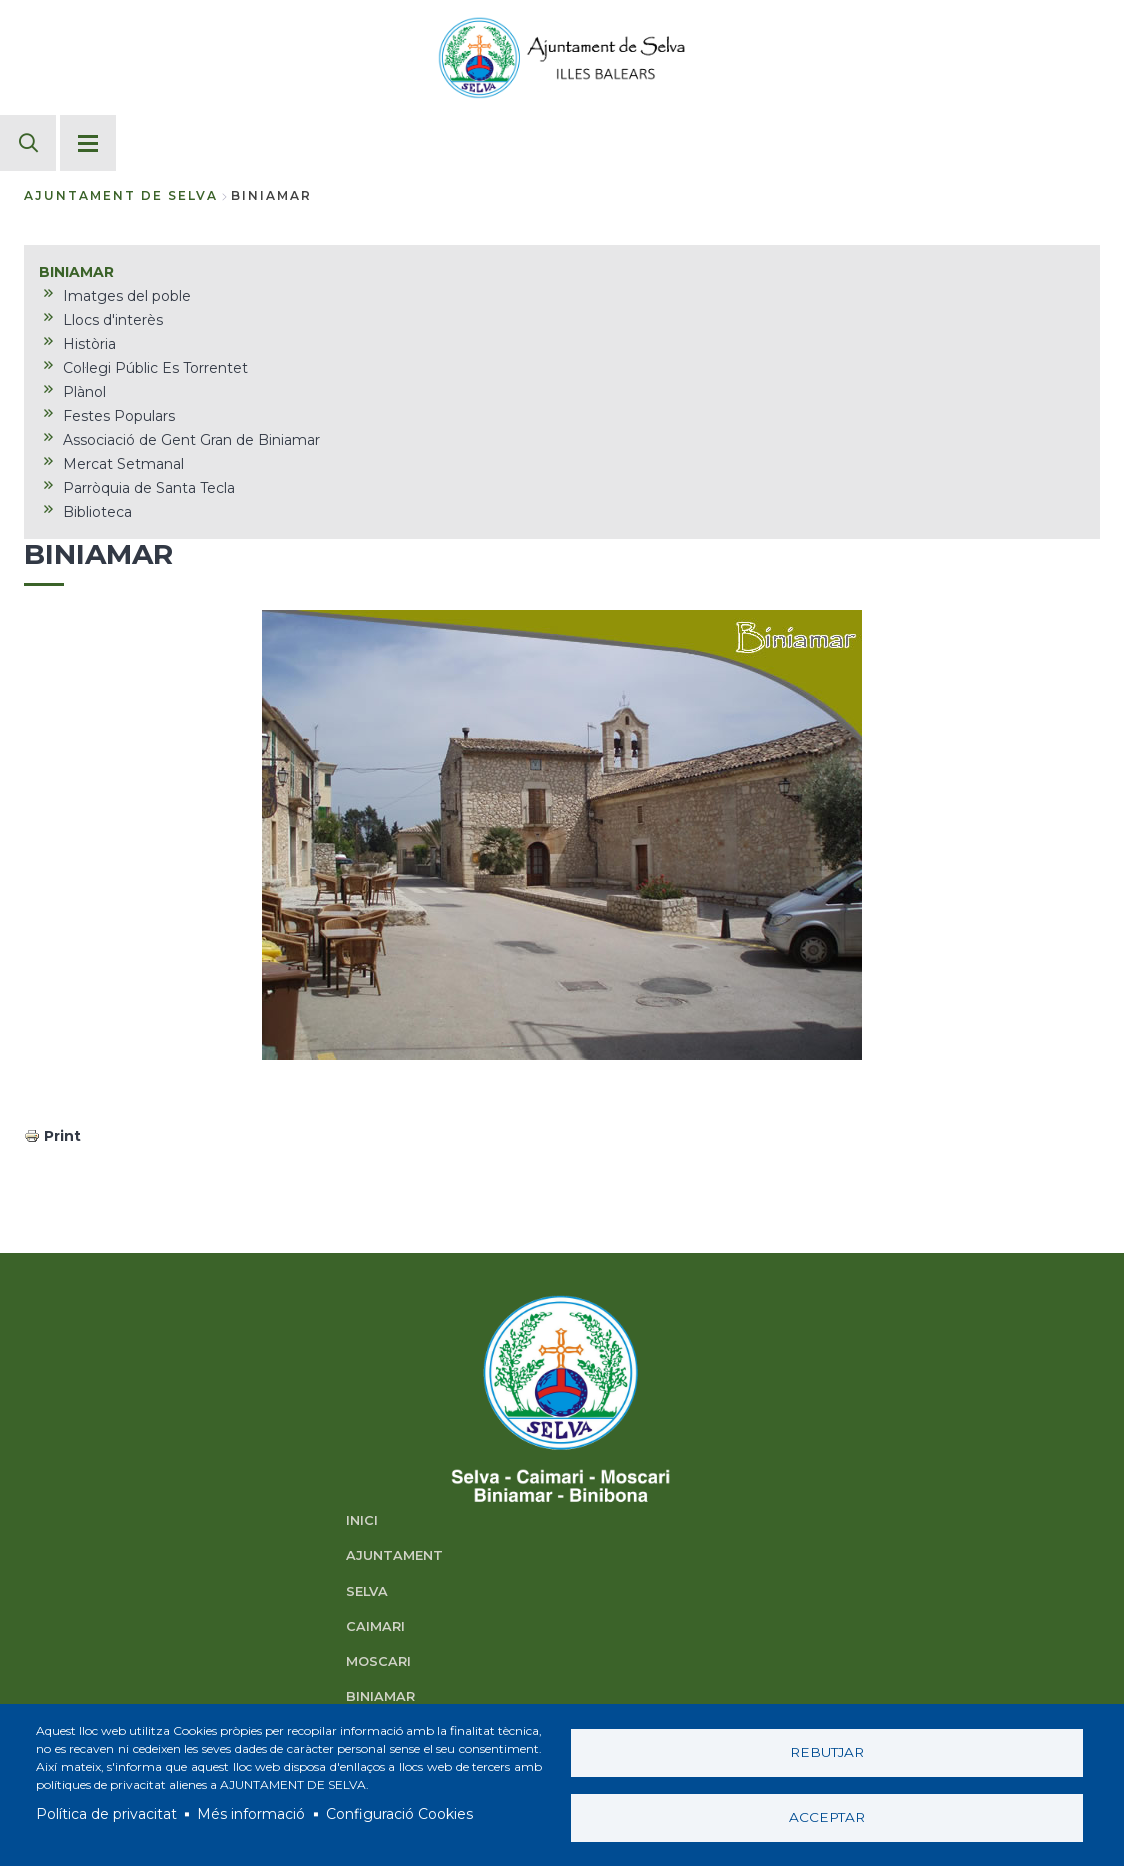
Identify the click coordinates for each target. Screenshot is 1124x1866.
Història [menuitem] (89, 344)
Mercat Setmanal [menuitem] (123, 464)
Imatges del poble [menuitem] (127, 296)
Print (62, 1136)
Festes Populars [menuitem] (119, 416)
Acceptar (827, 1817)
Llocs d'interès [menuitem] (113, 320)
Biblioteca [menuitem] (97, 512)
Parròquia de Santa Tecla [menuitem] (149, 488)
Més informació (251, 1814)
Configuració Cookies (399, 1814)
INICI (362, 1520)
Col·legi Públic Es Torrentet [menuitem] (155, 368)
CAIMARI (375, 1626)
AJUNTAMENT (394, 1555)
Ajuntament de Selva (121, 195)
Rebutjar (827, 1752)
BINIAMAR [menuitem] (76, 272)
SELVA (367, 1591)
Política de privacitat (106, 1814)
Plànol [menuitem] (84, 392)
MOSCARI (378, 1661)
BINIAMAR (380, 1696)
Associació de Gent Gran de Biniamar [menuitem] (191, 440)
